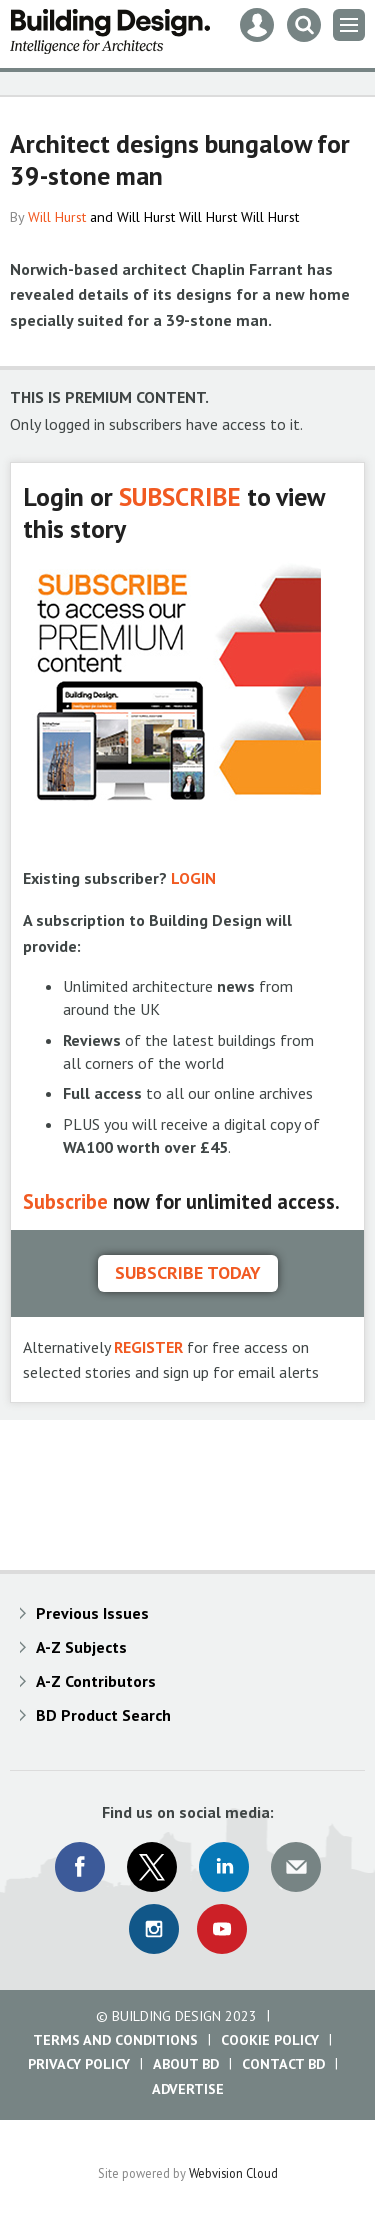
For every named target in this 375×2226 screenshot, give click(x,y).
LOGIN (193, 878)
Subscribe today (188, 1272)
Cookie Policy (270, 2040)
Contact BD (283, 2064)
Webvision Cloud (233, 2173)
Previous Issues (92, 1613)
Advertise (188, 2089)
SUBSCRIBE (180, 496)
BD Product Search (103, 1715)
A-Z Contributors (96, 1681)
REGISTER (148, 1347)
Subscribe (65, 1201)
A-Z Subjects (81, 1647)
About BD (186, 2064)
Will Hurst (57, 217)
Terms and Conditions (115, 2040)
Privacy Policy (79, 2064)
